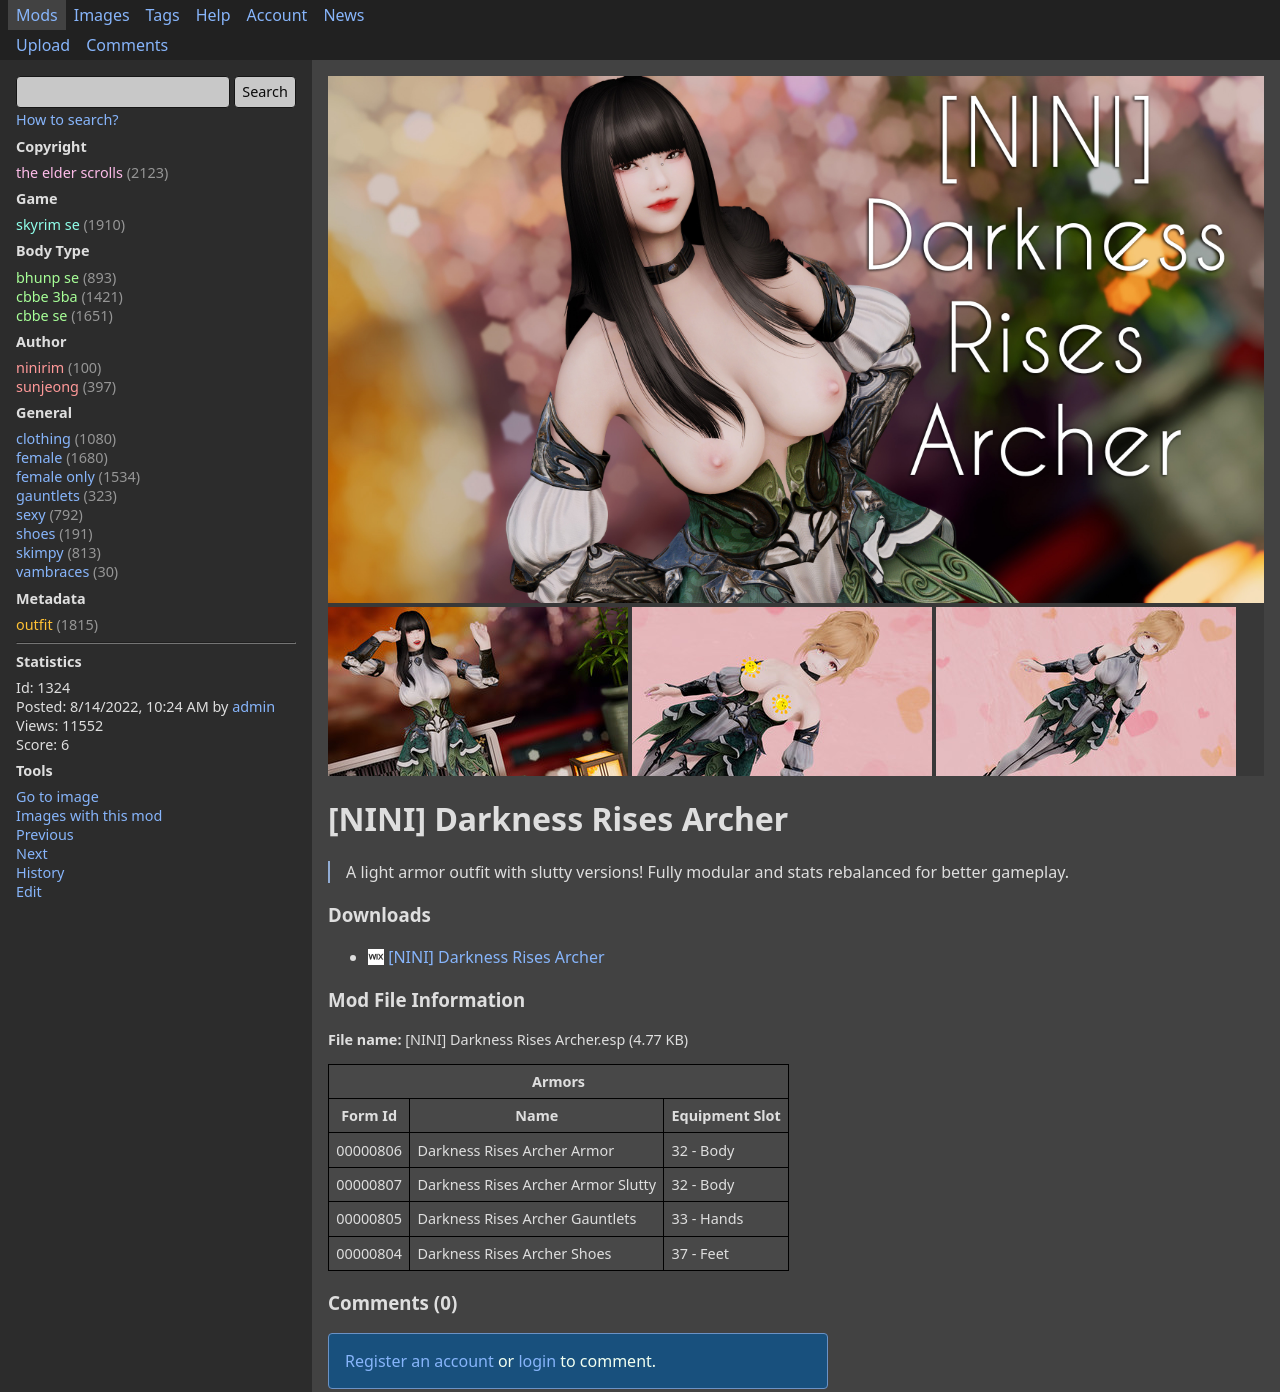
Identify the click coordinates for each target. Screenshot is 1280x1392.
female (62, 457)
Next (32, 853)
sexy (49, 514)
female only (78, 476)
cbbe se (64, 315)
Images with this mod (89, 815)
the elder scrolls (92, 172)
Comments (127, 45)
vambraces (67, 571)
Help (213, 15)
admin (253, 706)
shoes (54, 533)
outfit (57, 624)
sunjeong (66, 386)
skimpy (58, 552)
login (537, 1361)
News (343, 15)
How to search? (67, 119)
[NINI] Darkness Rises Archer (486, 957)
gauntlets (66, 495)
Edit (29, 891)
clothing (66, 438)
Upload (43, 45)
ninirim (58, 367)
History (40, 872)
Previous (45, 834)
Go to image (57, 796)
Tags (163, 15)
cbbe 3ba (69, 296)
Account (277, 15)
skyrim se (70, 224)
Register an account (419, 1361)
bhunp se (66, 277)
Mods (37, 15)
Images (102, 15)
